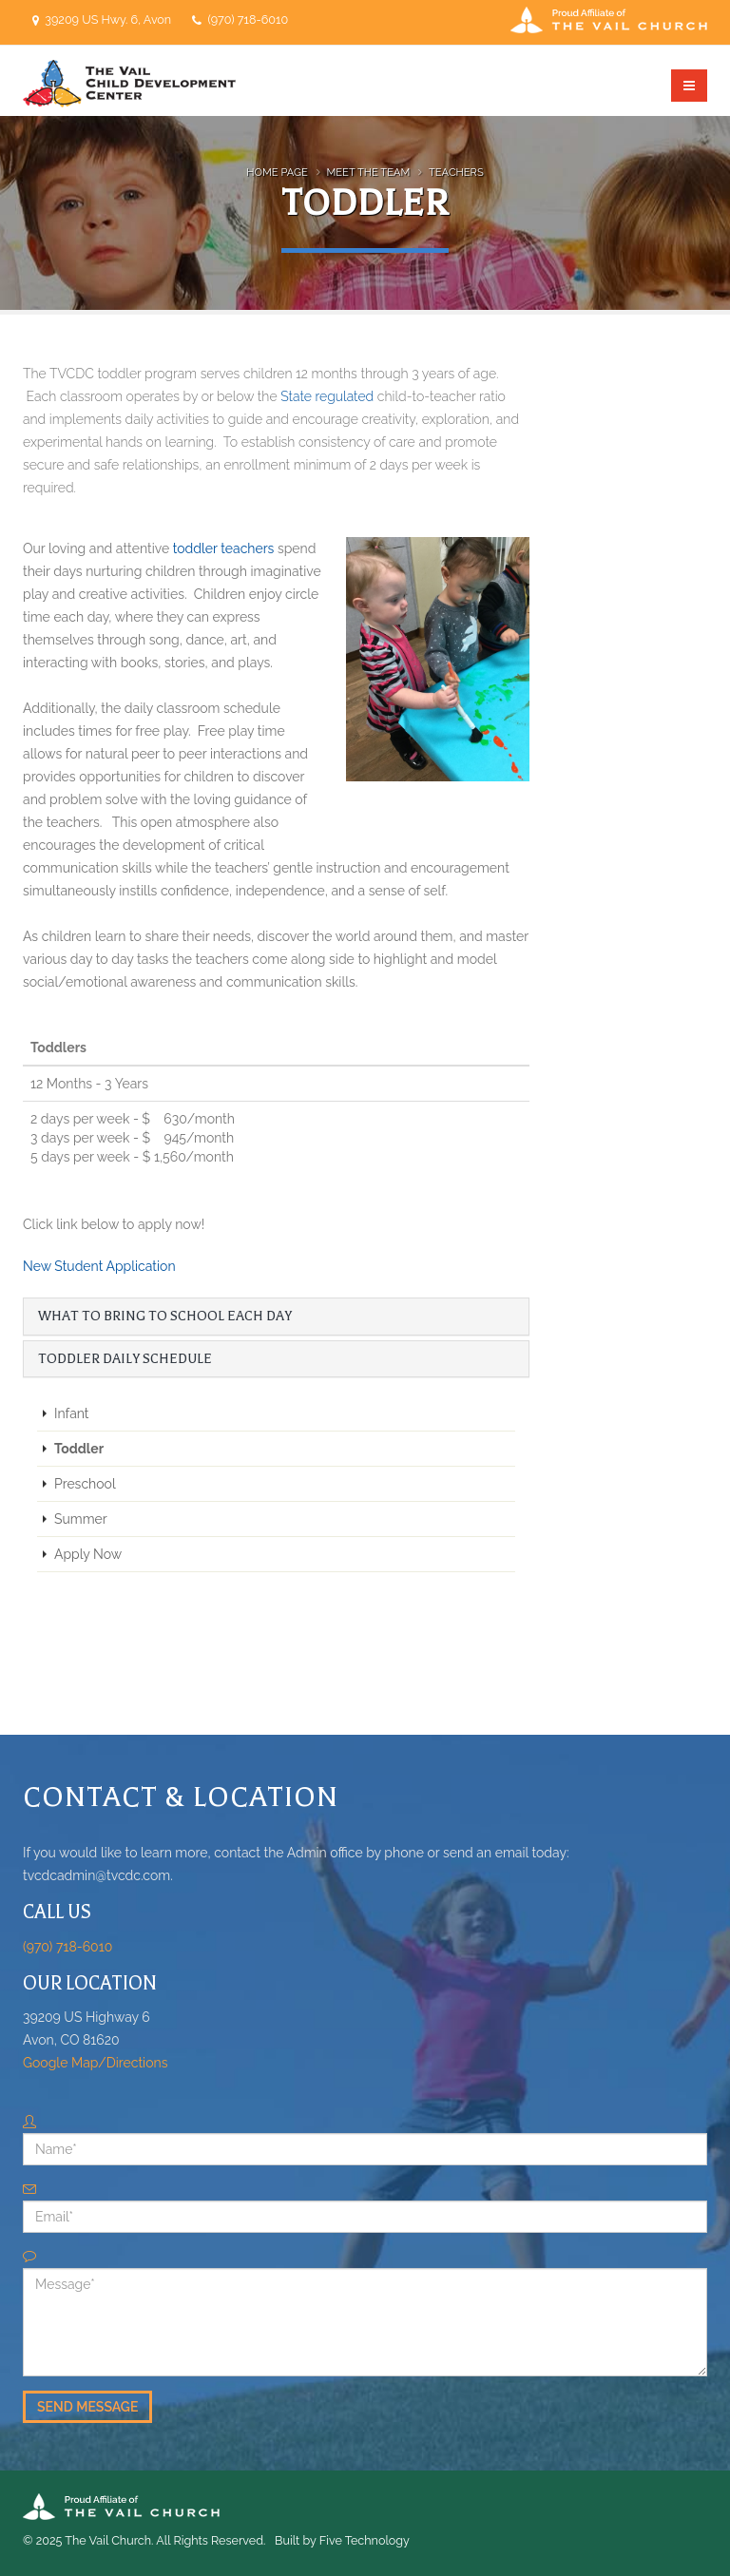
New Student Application (99, 1266)
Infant (71, 1413)
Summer (80, 1519)
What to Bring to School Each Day (165, 1316)
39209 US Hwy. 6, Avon (108, 19)
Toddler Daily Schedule (125, 1359)
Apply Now (88, 1554)
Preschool (85, 1483)
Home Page (277, 172)
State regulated (327, 396)
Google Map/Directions (95, 2062)
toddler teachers (224, 548)
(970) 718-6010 (246, 19)
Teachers (456, 172)
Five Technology (364, 2540)
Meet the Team (369, 172)
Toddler (79, 1448)
